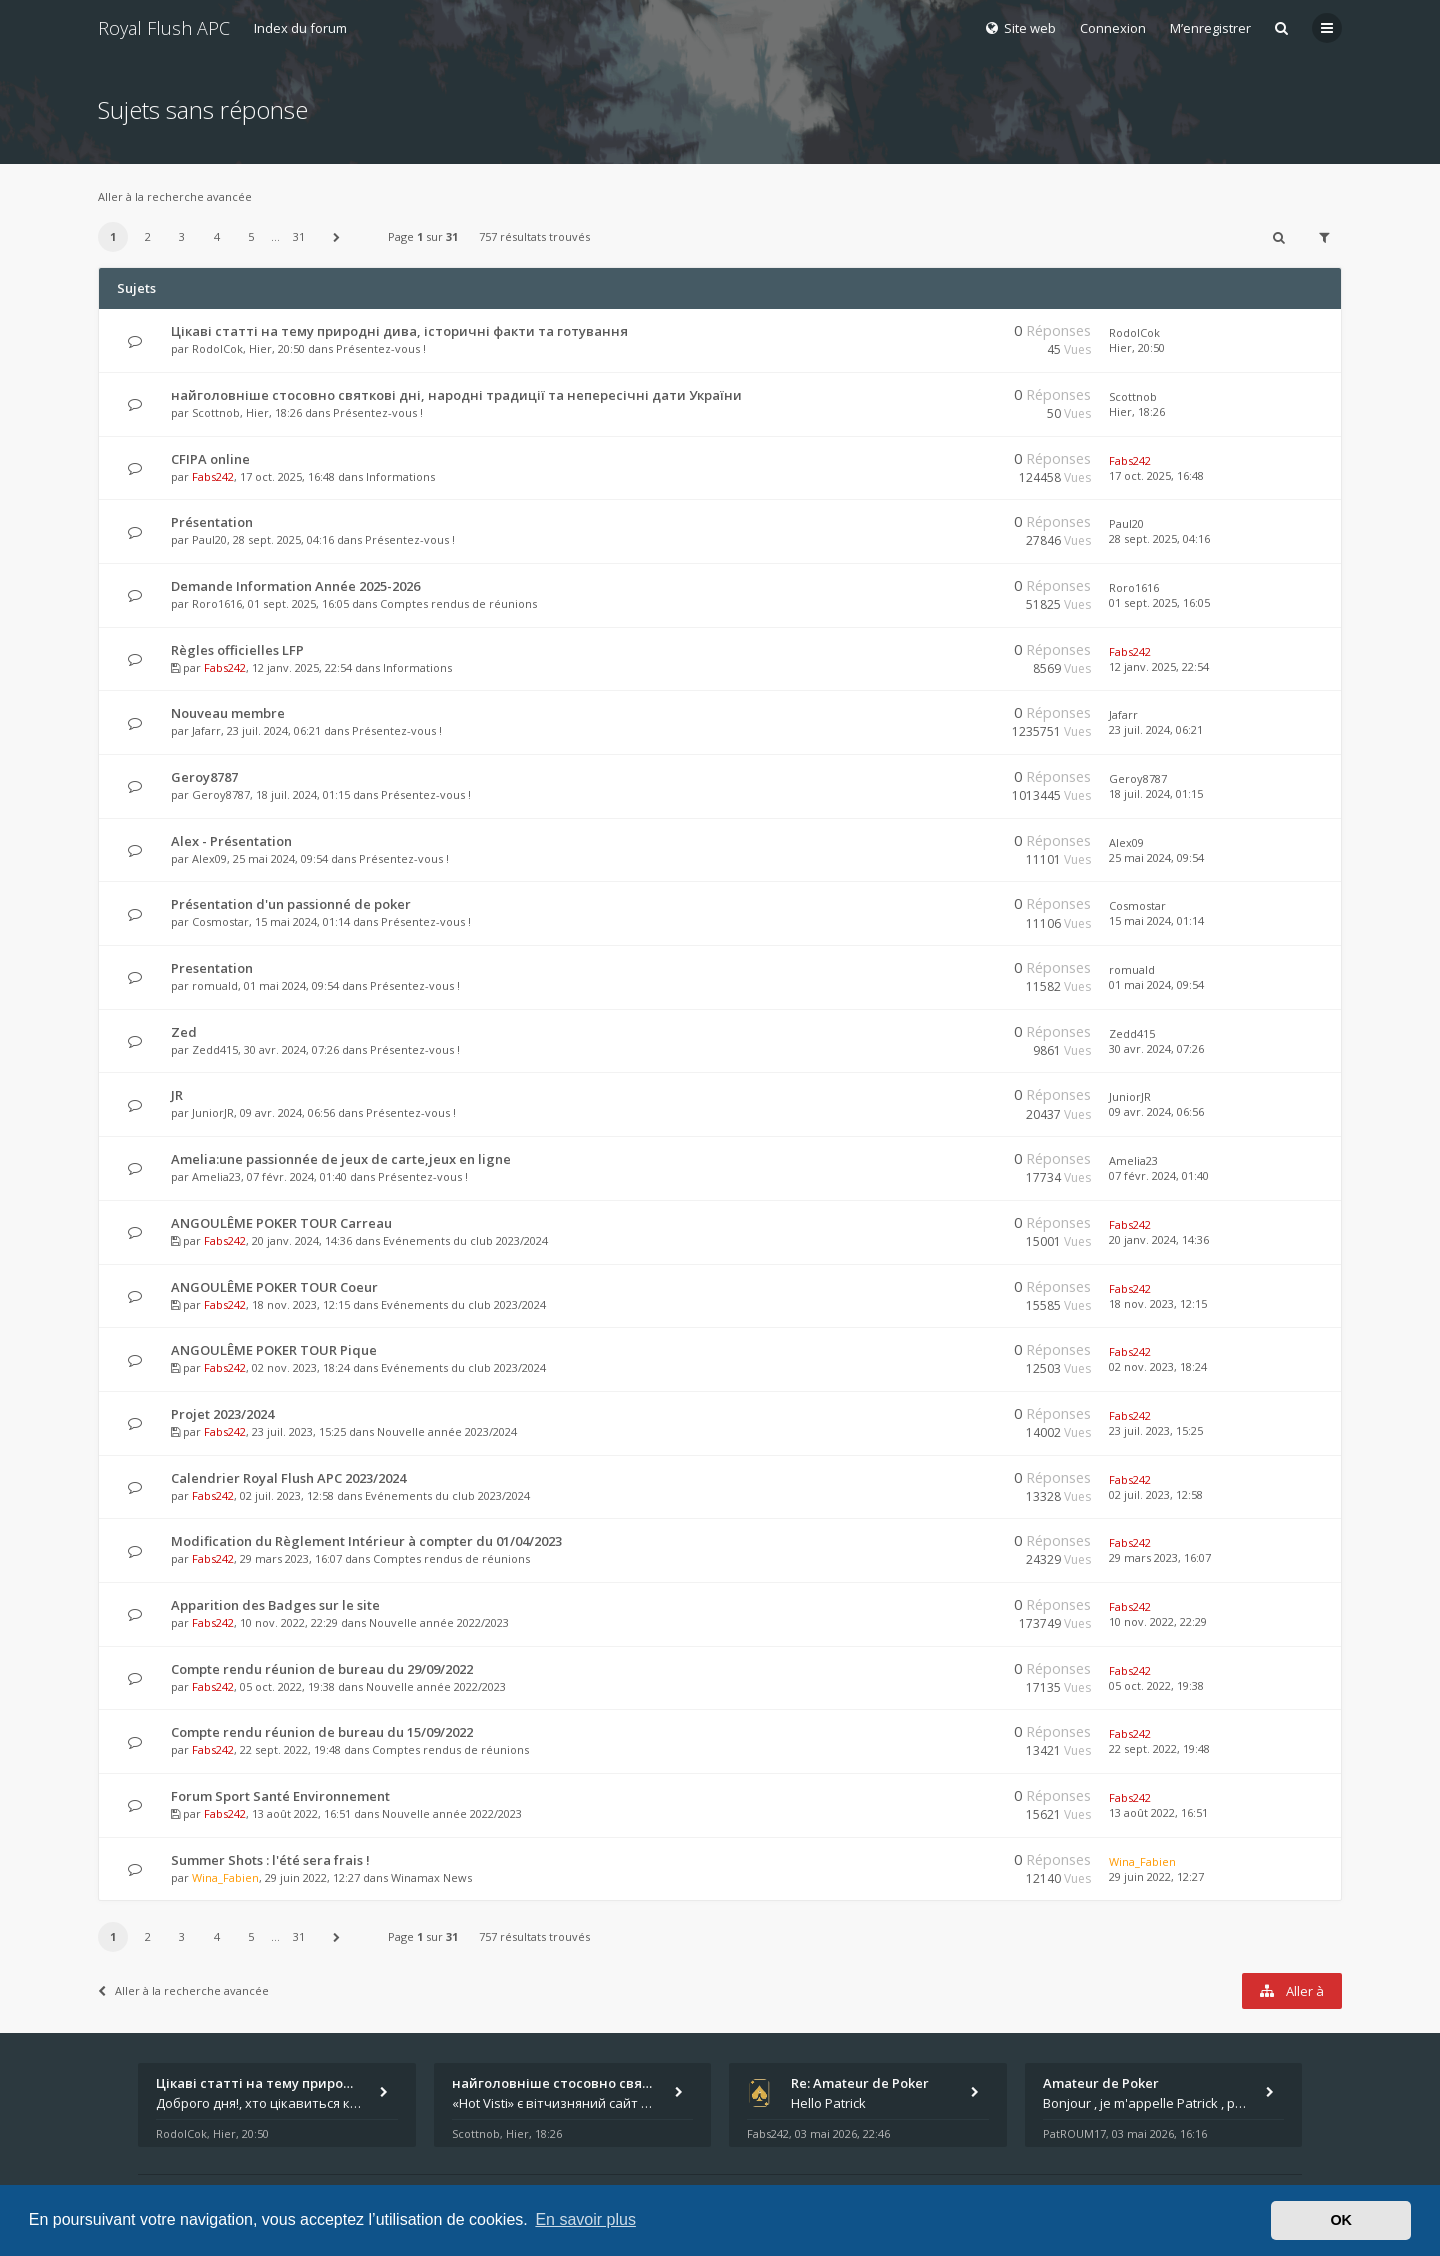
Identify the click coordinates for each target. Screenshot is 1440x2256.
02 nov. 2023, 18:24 (1158, 1366)
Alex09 (209, 858)
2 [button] (148, 236)
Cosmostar (220, 921)
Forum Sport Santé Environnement (280, 1796)
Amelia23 (216, 1176)
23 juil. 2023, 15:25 (1156, 1430)
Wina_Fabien (225, 1877)
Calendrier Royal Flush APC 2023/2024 (288, 1478)
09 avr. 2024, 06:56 (1156, 1111)
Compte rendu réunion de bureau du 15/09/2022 (322, 1732)
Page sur (423, 236)
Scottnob (216, 412)
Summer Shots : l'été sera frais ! (270, 1860)
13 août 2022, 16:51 (1158, 1812)
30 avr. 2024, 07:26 (1156, 1048)
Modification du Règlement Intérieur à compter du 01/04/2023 (366, 1541)
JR (177, 1095)
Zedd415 (215, 1049)
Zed (184, 1032)
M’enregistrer (1210, 28)
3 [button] (182, 236)
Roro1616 (217, 603)
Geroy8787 (204, 777)
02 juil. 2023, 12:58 (1156, 1494)
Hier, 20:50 (1137, 347)
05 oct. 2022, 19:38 (1156, 1685)
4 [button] (217, 236)
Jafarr (206, 730)
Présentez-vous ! (381, 348)
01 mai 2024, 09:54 (1156, 984)
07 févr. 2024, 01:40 (1159, 1175)
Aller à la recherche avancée (175, 196)
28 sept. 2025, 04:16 (1159, 538)
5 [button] (251, 236)
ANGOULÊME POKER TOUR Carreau (281, 1223)
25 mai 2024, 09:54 (1156, 857)
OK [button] (1341, 2220)
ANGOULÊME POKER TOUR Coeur (274, 1287)
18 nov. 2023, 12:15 (1158, 1303)
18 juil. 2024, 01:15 (1156, 793)
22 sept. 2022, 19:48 (1159, 1748)
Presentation (212, 968)
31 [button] (299, 236)
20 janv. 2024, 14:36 (1159, 1239)
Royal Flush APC (164, 28)
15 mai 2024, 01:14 (1156, 920)
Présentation (212, 522)
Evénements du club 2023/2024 (465, 1240)
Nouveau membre (228, 713)
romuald (215, 985)
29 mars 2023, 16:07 (1160, 1557)
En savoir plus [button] (585, 2219)
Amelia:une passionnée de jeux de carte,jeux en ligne (341, 1159)
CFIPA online (210, 459)
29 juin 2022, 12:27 (1156, 1876)
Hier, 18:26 (1137, 411)
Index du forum (300, 28)
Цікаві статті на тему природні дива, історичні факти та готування (399, 331)
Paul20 (209, 539)
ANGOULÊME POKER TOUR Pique (274, 1350)
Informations (400, 476)
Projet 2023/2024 (222, 1414)
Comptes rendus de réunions (458, 603)
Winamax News (431, 1877)
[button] (337, 237)
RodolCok (217, 348)
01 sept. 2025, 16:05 (1159, 602)
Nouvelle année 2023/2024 (447, 1431)
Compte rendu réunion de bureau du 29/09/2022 (322, 1669)
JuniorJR (213, 1112)
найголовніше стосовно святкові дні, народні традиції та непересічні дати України (456, 395)
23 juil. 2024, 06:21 (1156, 729)
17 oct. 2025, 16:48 (1156, 475)
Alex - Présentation (231, 841)
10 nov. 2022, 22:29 (1158, 1621)
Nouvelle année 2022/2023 (439, 1622)
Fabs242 (213, 476)
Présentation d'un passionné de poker (291, 904)
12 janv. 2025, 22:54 (1159, 666)
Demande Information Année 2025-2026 (295, 586)
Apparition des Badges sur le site (275, 1605)
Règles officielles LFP (237, 650)
